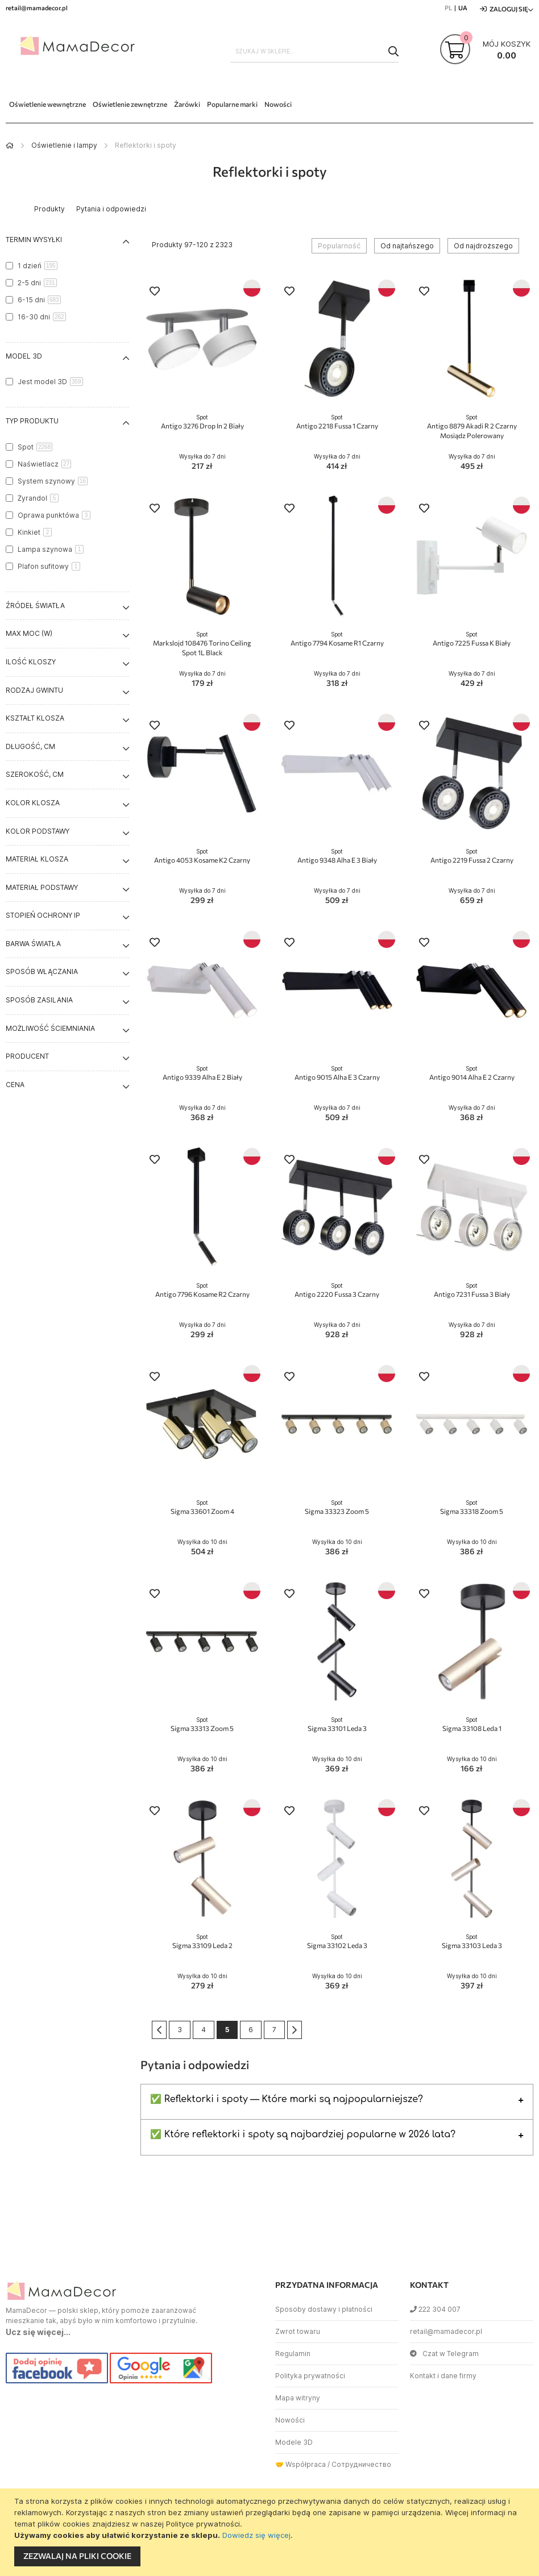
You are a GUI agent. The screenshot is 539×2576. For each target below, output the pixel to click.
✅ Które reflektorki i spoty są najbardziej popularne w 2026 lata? (302, 2134)
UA (462, 7)
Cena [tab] (15, 1084)
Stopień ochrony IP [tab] (43, 915)
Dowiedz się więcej (256, 2535)
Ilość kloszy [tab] (31, 661)
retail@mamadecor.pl (446, 2331)
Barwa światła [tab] (33, 943)
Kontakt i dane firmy (443, 2375)
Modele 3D (294, 2442)
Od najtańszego (407, 246)
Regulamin (292, 2353)
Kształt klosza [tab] (35, 718)
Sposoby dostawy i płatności (323, 2309)
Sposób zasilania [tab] (39, 1000)
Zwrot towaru (297, 2331)
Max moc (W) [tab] (29, 633)
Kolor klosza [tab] (33, 802)
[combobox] (314, 51)
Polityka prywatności (310, 2375)
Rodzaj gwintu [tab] (34, 690)
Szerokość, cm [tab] (35, 774)
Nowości (290, 2420)
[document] (271, 2532)
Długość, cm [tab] (30, 746)
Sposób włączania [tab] (42, 971)
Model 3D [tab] (24, 356)
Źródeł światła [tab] (35, 605)
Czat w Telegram (444, 2353)
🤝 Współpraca (300, 2464)
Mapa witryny (297, 2398)
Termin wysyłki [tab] (34, 239)
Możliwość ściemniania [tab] (50, 1028)
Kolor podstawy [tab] (37, 831)
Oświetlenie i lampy (64, 145)
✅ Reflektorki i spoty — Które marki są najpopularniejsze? (286, 2099)
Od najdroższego (483, 246)
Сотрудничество (361, 2464)
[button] (154, 292)
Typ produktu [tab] (32, 421)
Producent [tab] (27, 1056)
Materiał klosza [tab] (37, 859)
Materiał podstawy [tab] (42, 887)
